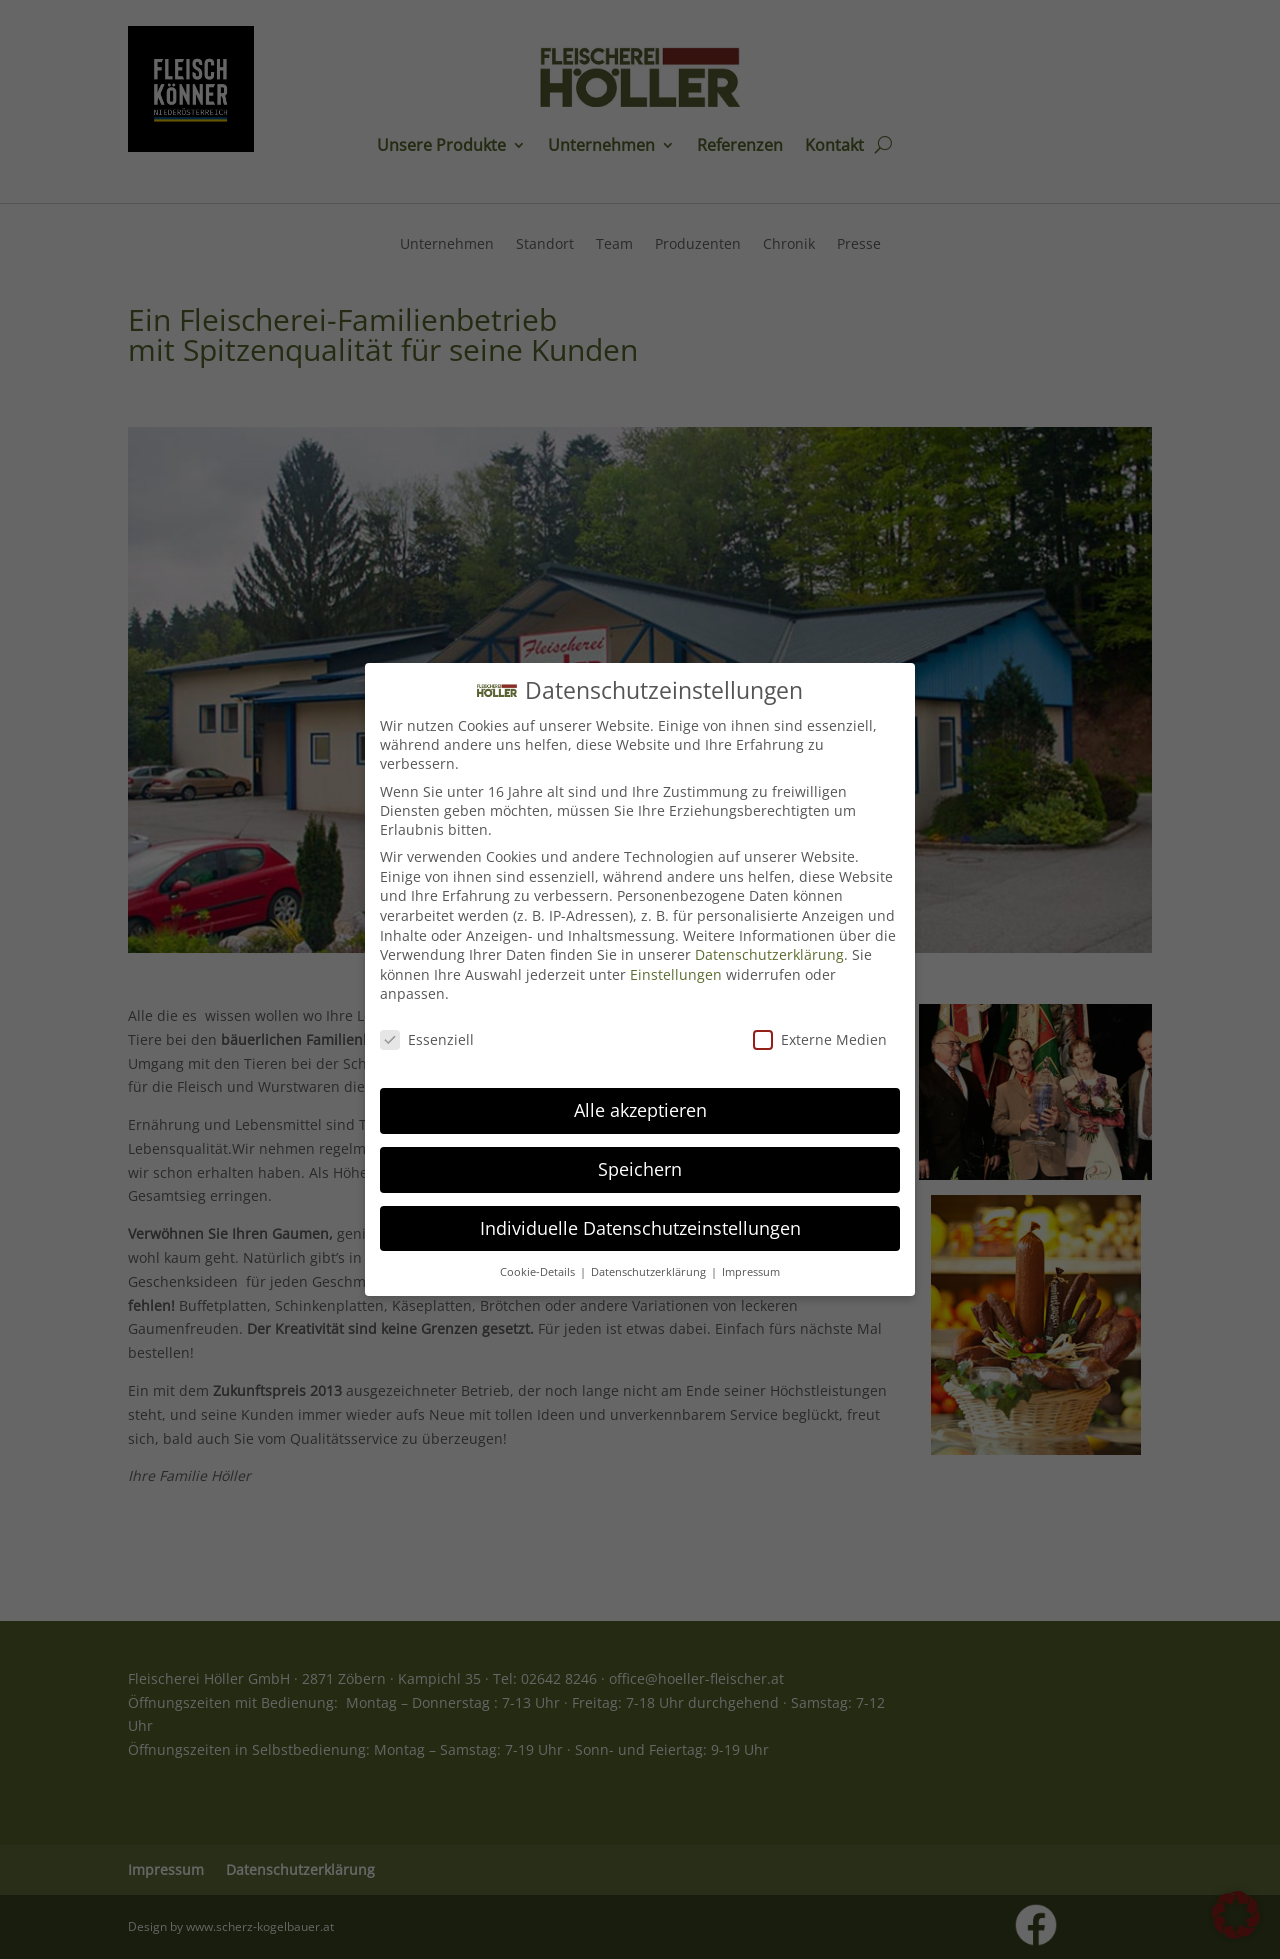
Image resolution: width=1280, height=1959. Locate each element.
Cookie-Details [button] (539, 1261)
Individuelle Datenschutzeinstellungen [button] (640, 1217)
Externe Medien (820, 1029)
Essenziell (427, 1029)
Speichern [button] (640, 1158)
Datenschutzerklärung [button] (650, 1261)
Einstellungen (676, 963)
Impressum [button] (751, 1261)
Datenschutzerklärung (769, 944)
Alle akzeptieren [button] (640, 1099)
